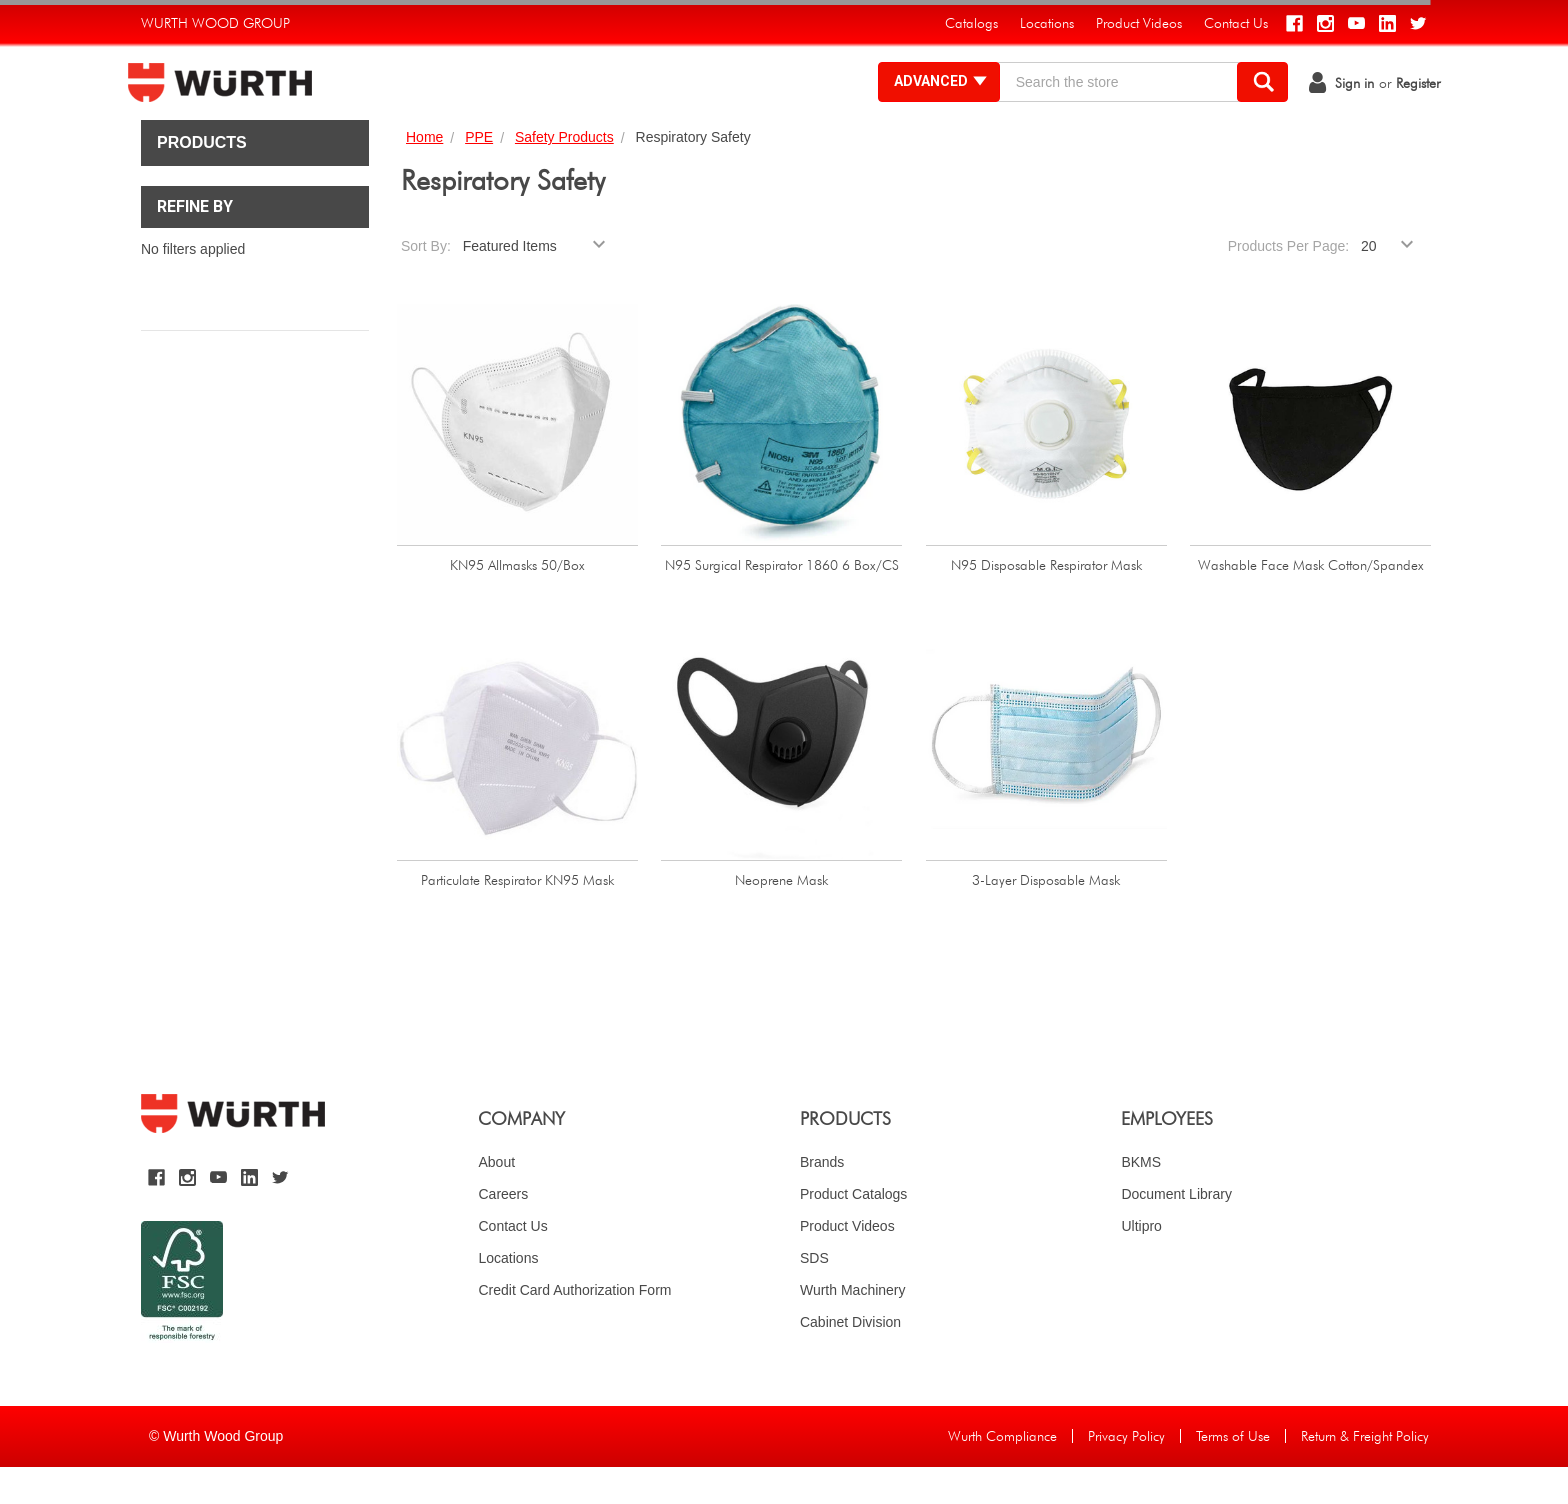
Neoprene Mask (781, 917)
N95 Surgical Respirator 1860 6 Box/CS (782, 602)
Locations (508, 1295)
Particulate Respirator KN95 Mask (517, 917)
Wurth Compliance (1002, 1474)
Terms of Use (1233, 1474)
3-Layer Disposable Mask (1046, 917)
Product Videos (847, 1263)
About (496, 1199)
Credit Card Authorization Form (574, 1327)
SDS (814, 1295)
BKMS (1141, 1199)
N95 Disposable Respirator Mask (1046, 602)
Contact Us (512, 1263)
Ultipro (1141, 1263)
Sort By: (426, 284)
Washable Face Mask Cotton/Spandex (1311, 602)
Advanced (928, 100)
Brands (822, 1199)
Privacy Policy (1126, 1474)
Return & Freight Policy (1365, 1474)
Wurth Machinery (853, 1327)
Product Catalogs (853, 1231)
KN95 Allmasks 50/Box (517, 602)
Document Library (1176, 1231)
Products (202, 180)
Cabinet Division (850, 1359)
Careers (503, 1231)
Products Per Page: (1288, 284)
